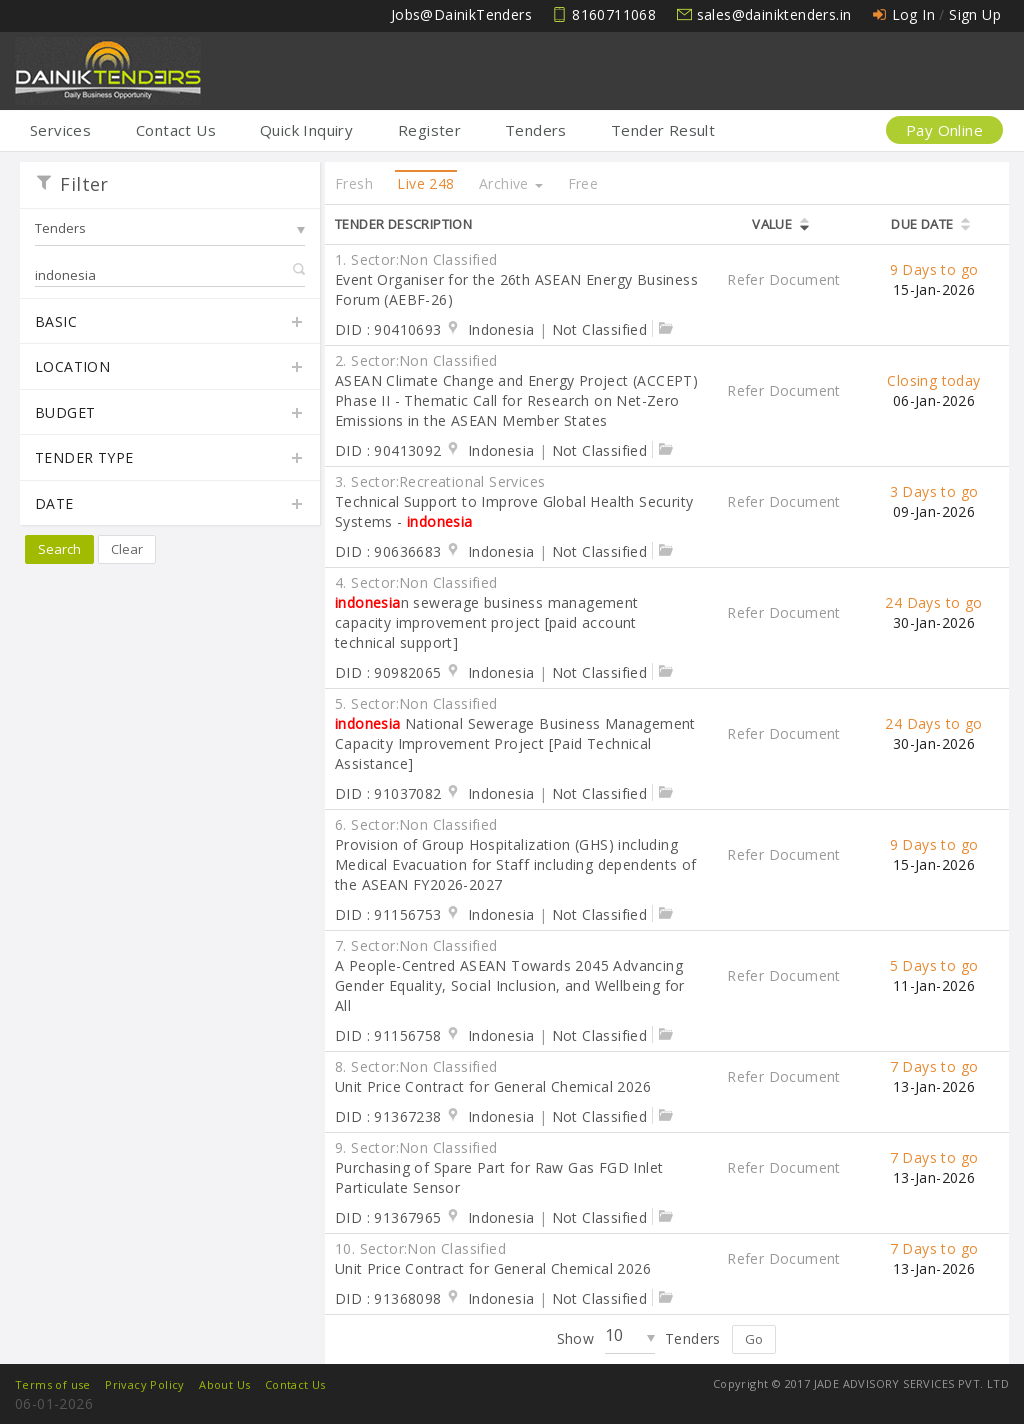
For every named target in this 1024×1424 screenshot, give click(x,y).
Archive (511, 183)
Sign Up (975, 14)
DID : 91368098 (388, 1298)
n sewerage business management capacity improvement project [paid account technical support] (487, 622)
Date (170, 505)
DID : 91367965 (388, 1217)
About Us (224, 1384)
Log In (913, 14)
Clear (127, 549)
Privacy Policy (145, 1384)
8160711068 (614, 14)
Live (425, 183)
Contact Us (176, 130)
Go (754, 1339)
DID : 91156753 (388, 914)
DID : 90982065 (388, 672)
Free (583, 183)
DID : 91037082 (388, 793)
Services (60, 130)
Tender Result (663, 130)
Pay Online (944, 130)
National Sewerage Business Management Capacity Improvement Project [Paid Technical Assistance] (515, 743)
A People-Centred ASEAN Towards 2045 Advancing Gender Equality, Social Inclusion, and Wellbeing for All (510, 985)
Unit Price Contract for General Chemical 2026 (493, 1086)
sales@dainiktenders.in (774, 14)
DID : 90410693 (388, 329)
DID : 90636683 (388, 551)
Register (429, 130)
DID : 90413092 (388, 450)
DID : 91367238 (388, 1116)
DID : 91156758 (388, 1035)
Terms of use (53, 1384)
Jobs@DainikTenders (461, 14)
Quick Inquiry (306, 130)
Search (59, 549)
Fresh (354, 183)
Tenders (536, 130)
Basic (170, 323)
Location (170, 368)
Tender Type (170, 459)
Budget (170, 414)
